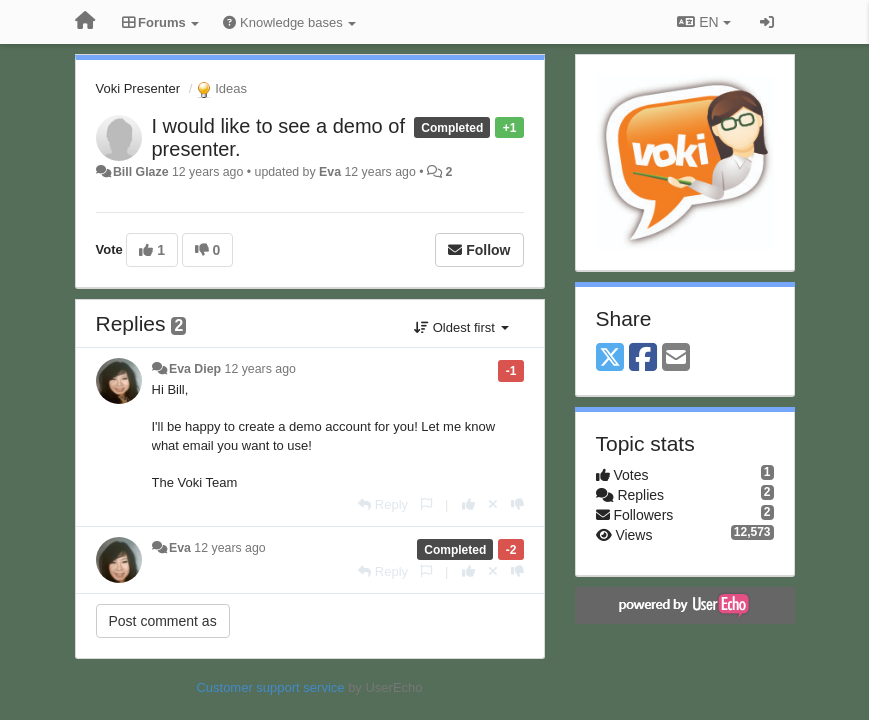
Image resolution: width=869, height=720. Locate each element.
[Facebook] (643, 358)
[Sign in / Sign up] (767, 22)
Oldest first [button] (461, 327)
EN (703, 22)
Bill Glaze (141, 172)
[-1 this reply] (517, 504)
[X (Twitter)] (610, 358)
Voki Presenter (138, 88)
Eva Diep (195, 369)
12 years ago (260, 369)
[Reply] (383, 504)
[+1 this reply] (468, 504)
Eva (330, 172)
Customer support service (270, 687)
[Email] (676, 358)
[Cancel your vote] (493, 504)
